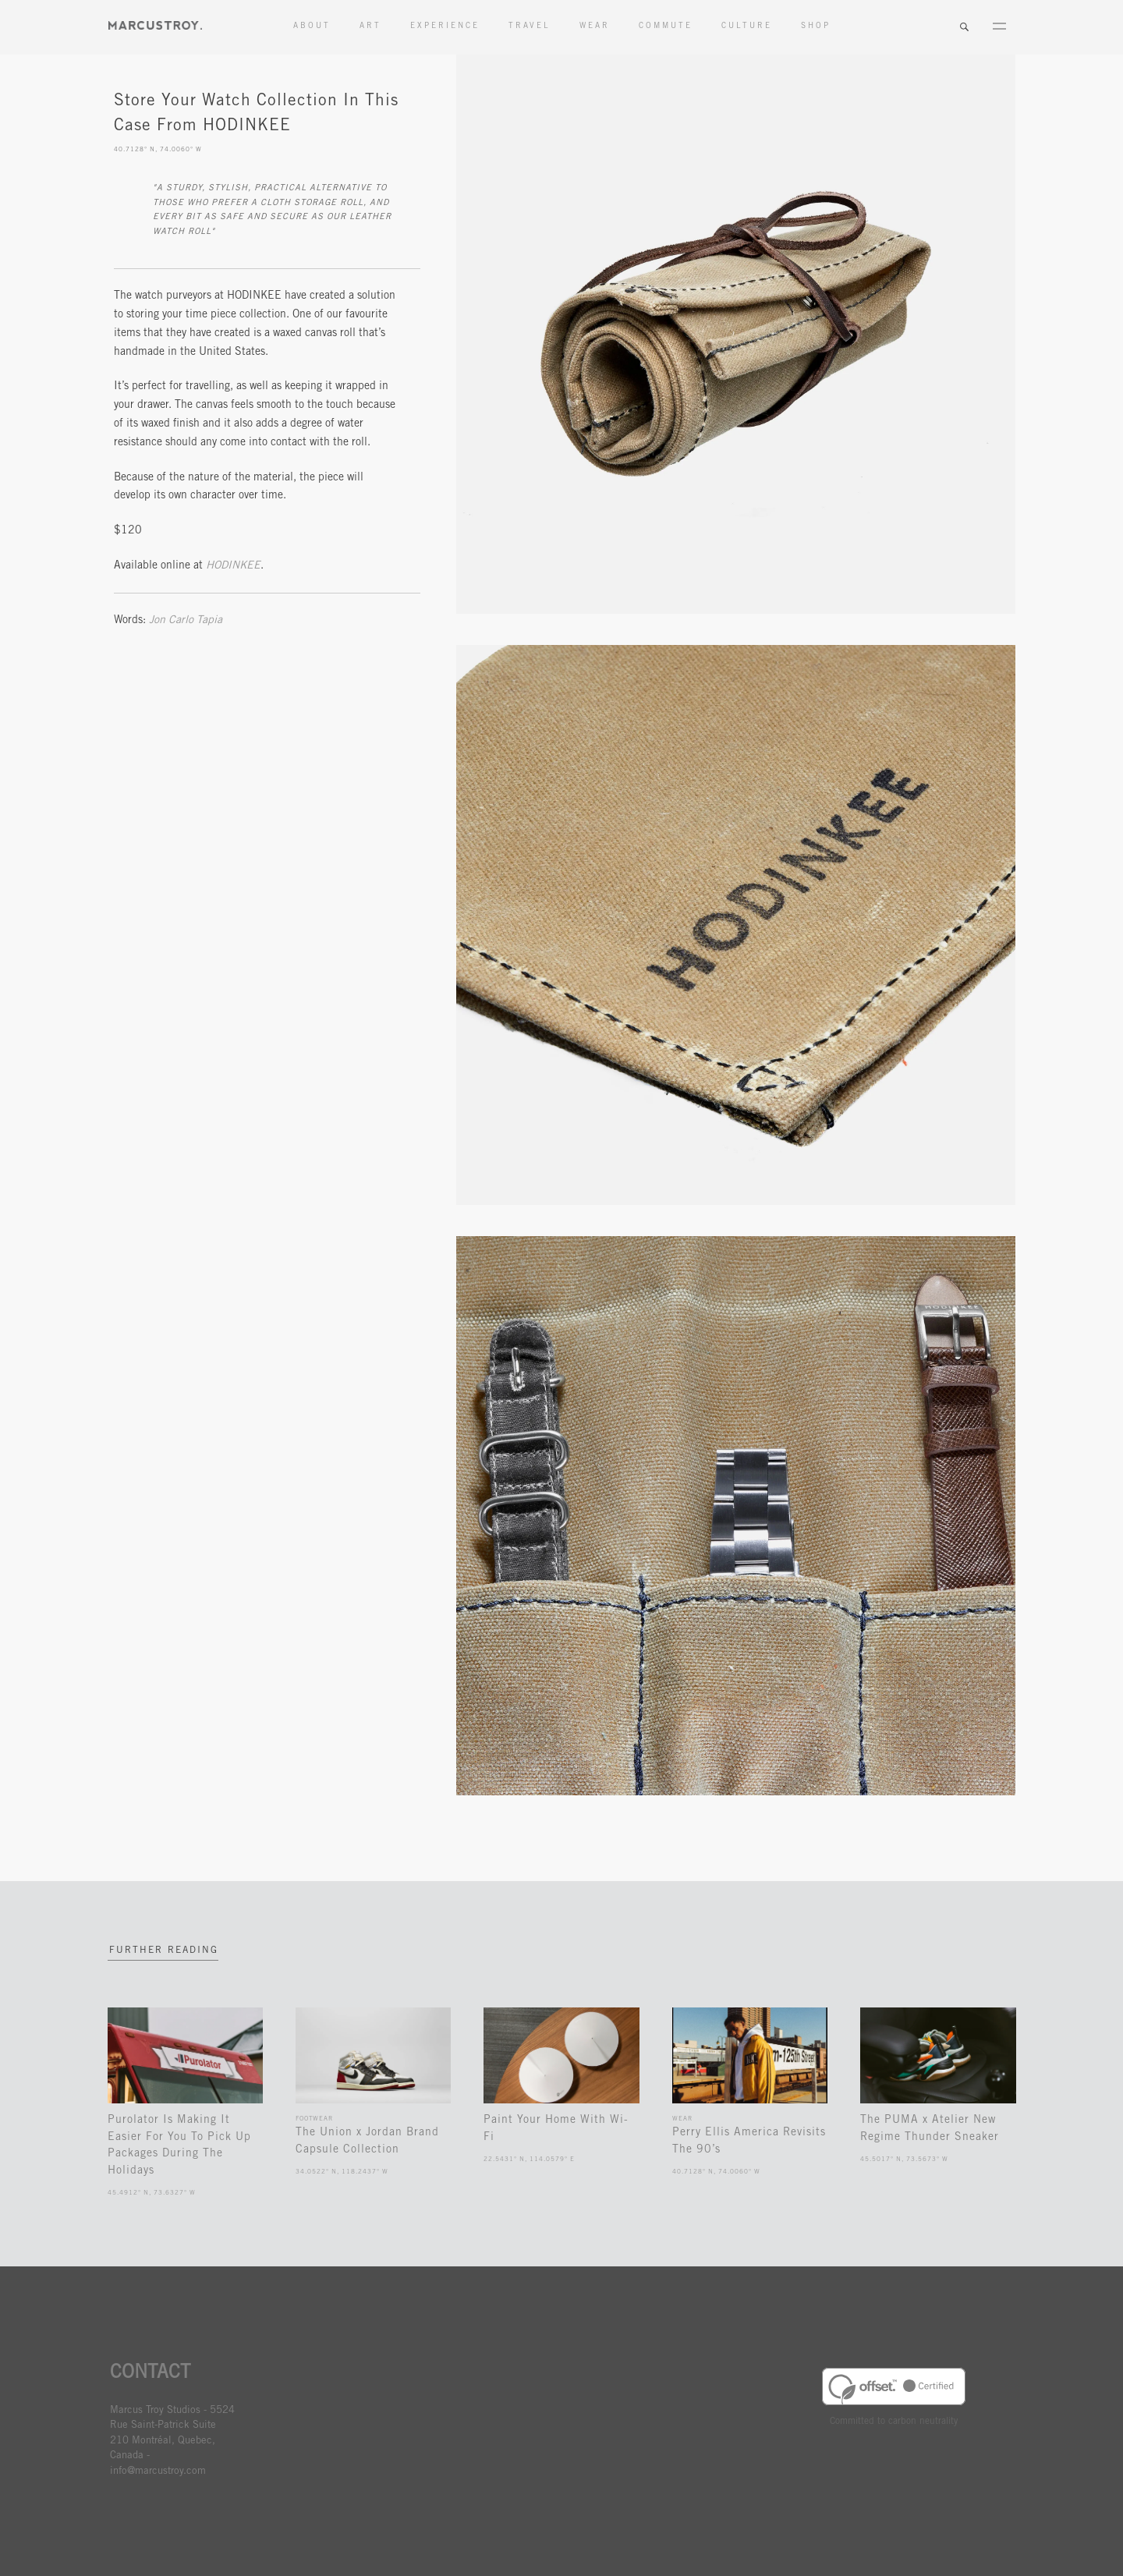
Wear (594, 26)
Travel (529, 26)
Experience (445, 26)
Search (964, 27)
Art (370, 26)
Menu (999, 27)
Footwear (314, 2119)
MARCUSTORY (155, 25)
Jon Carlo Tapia (185, 620)
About (312, 26)
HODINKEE (233, 566)
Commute (666, 26)
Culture (746, 26)
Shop (816, 26)
